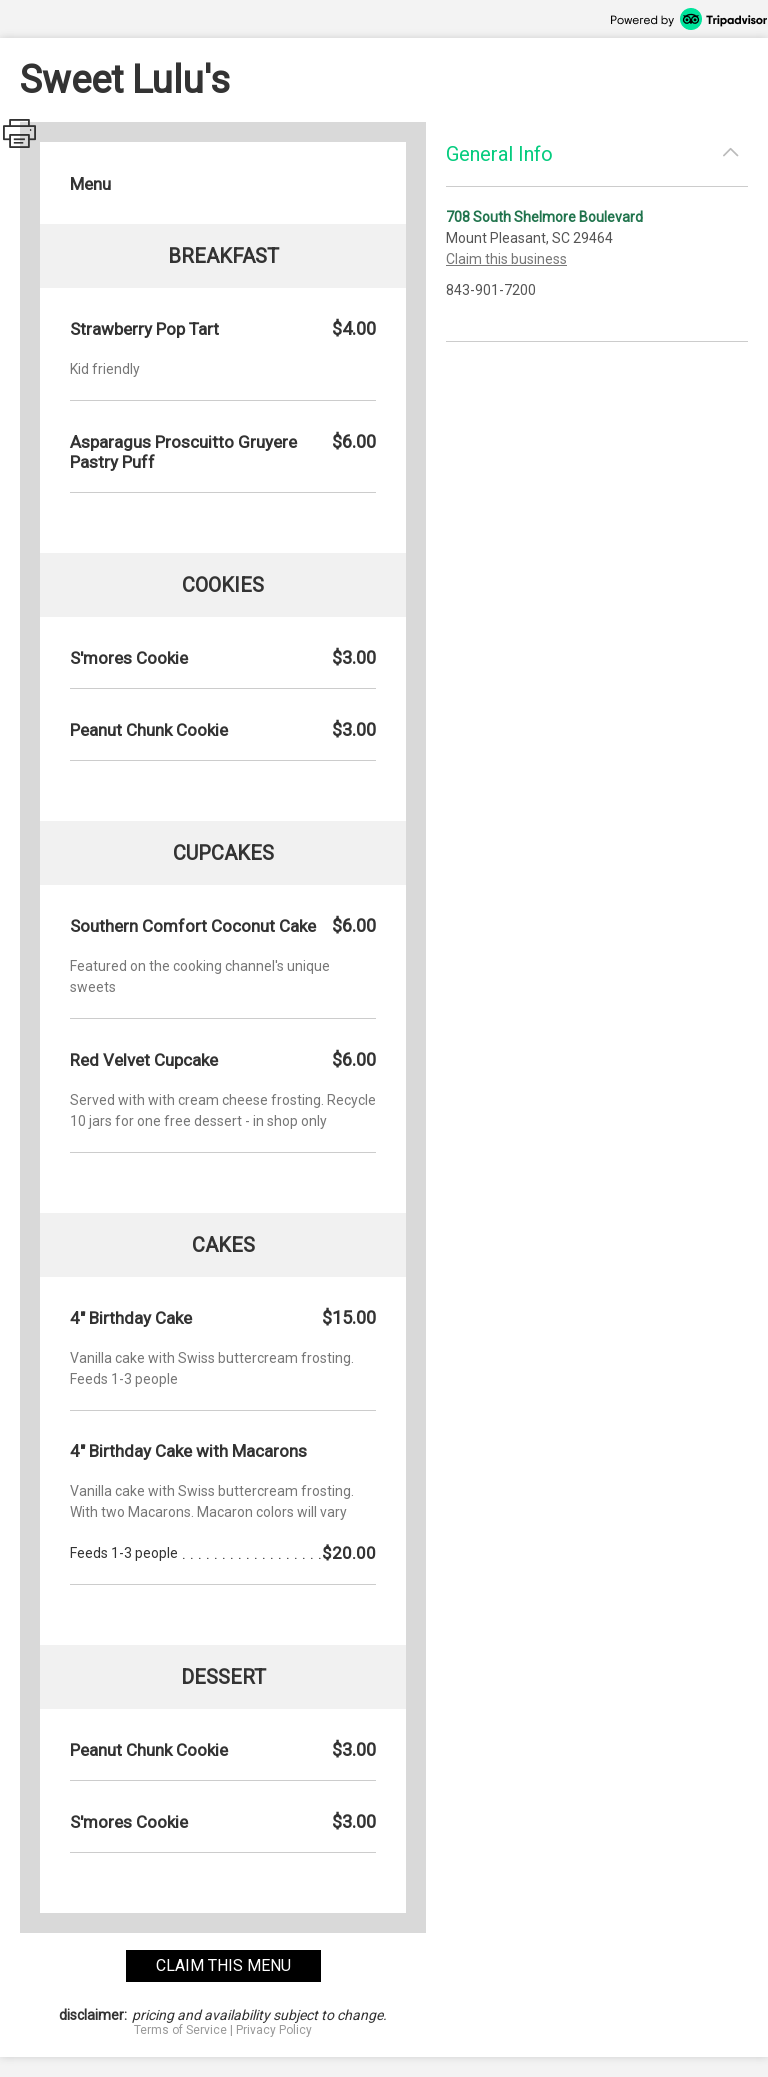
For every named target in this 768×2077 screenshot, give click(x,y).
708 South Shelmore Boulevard (544, 217)
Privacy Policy (274, 2030)
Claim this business (506, 259)
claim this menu (223, 1965)
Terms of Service (180, 2030)
